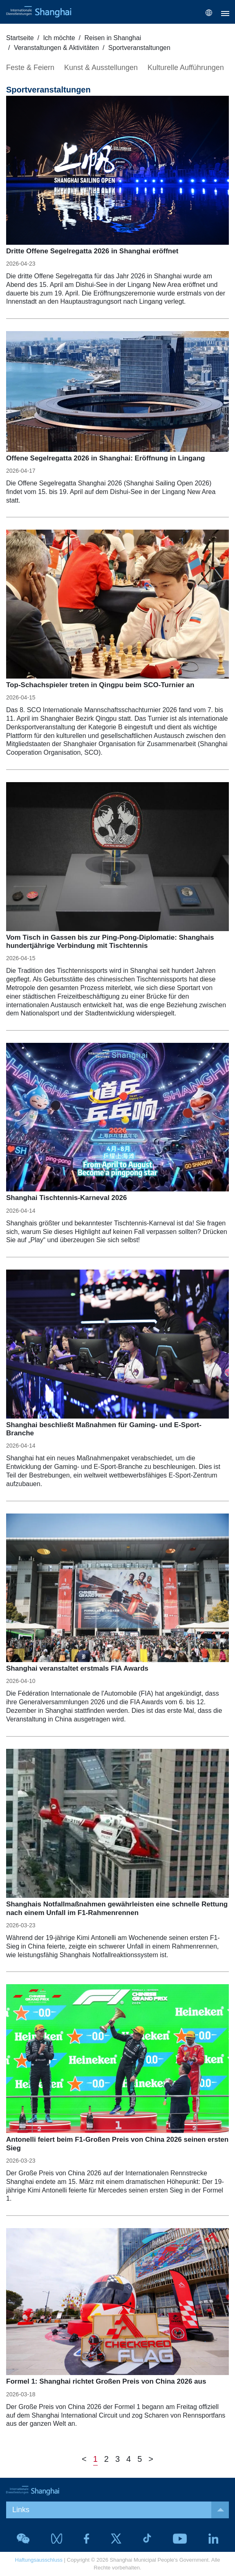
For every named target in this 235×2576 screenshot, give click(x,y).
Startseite (20, 37)
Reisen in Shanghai (112, 37)
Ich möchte (59, 37)
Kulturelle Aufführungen (186, 67)
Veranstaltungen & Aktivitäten (56, 47)
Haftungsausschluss (39, 2560)
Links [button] (120, 2510)
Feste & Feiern (30, 67)
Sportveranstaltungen (139, 47)
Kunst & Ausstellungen (101, 67)
